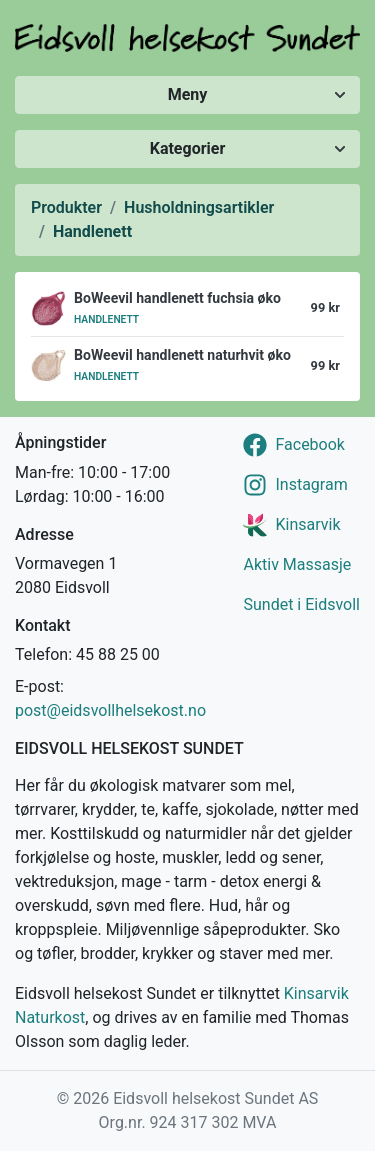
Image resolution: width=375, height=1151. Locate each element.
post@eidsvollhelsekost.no (110, 710)
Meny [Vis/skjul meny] (188, 94)
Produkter (66, 207)
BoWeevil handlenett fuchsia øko (177, 298)
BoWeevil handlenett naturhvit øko (182, 355)
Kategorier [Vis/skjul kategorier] (188, 148)
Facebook (309, 444)
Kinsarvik (307, 524)
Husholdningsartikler (199, 207)
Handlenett (92, 231)
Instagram (311, 484)
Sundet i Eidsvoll (301, 604)
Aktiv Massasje (297, 564)
